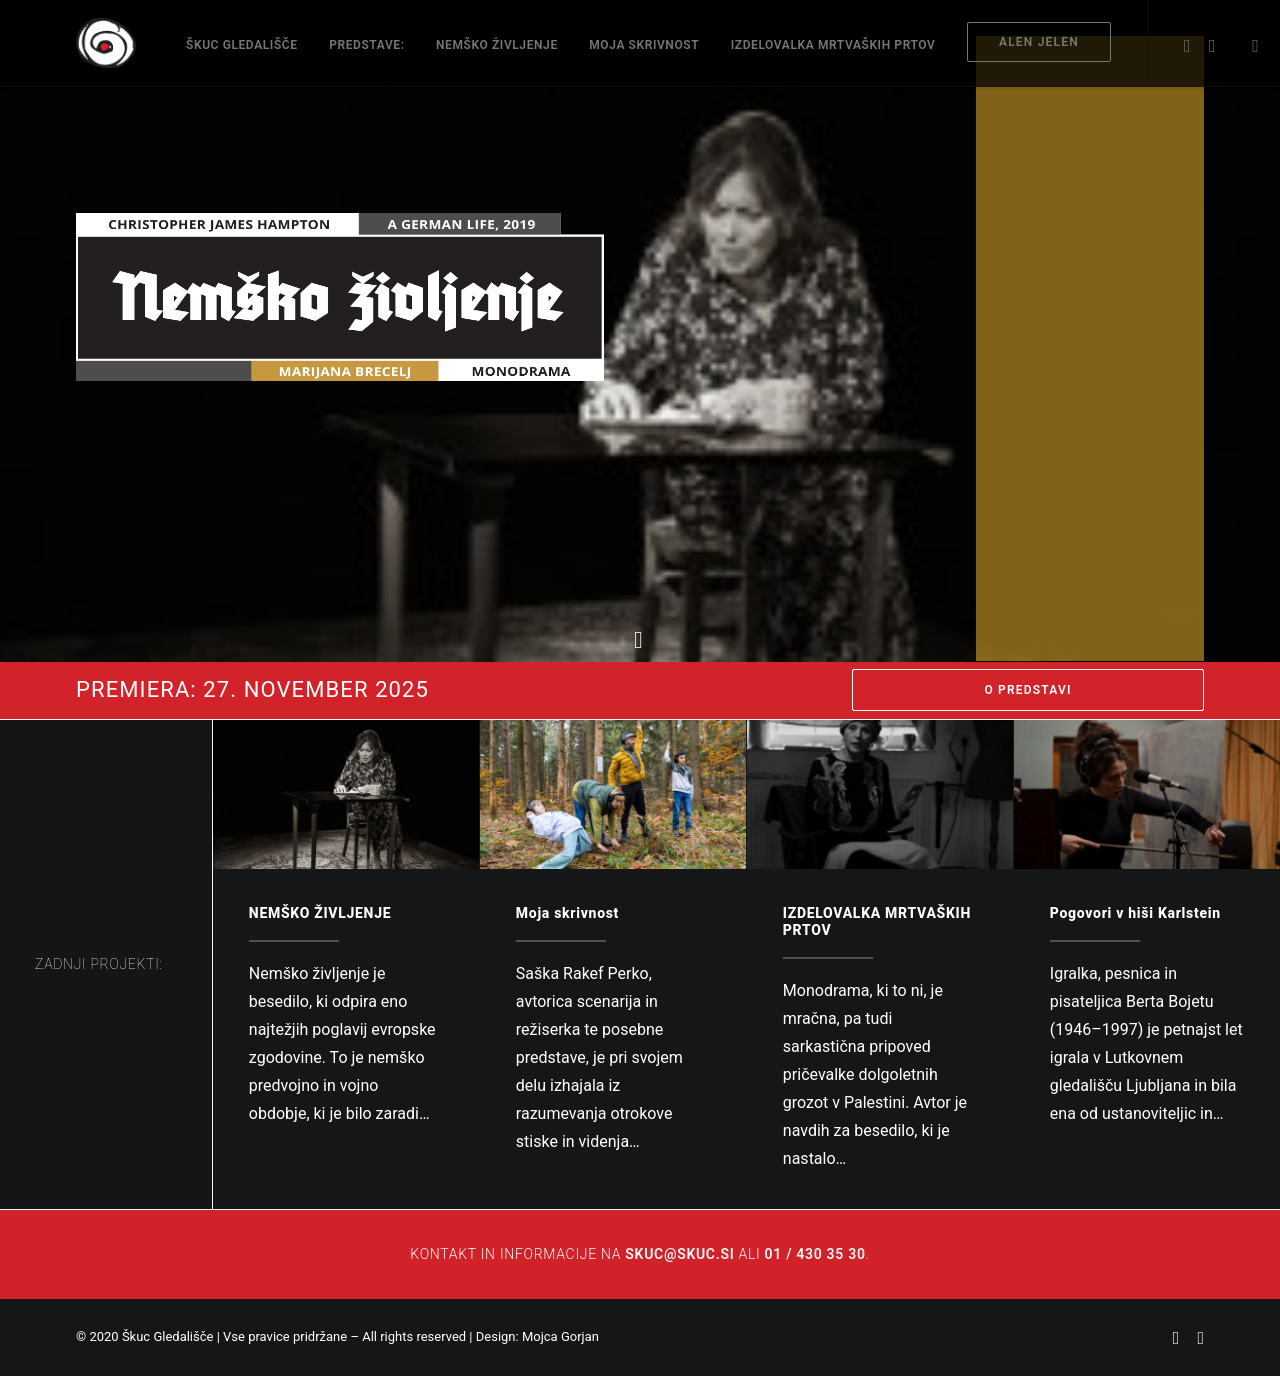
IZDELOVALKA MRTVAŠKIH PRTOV (833, 45)
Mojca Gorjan (560, 1336)
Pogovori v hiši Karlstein (1135, 913)
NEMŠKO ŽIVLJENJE (497, 45)
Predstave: (366, 45)
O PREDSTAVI (1027, 690)
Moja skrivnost (644, 45)
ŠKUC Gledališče (242, 45)
